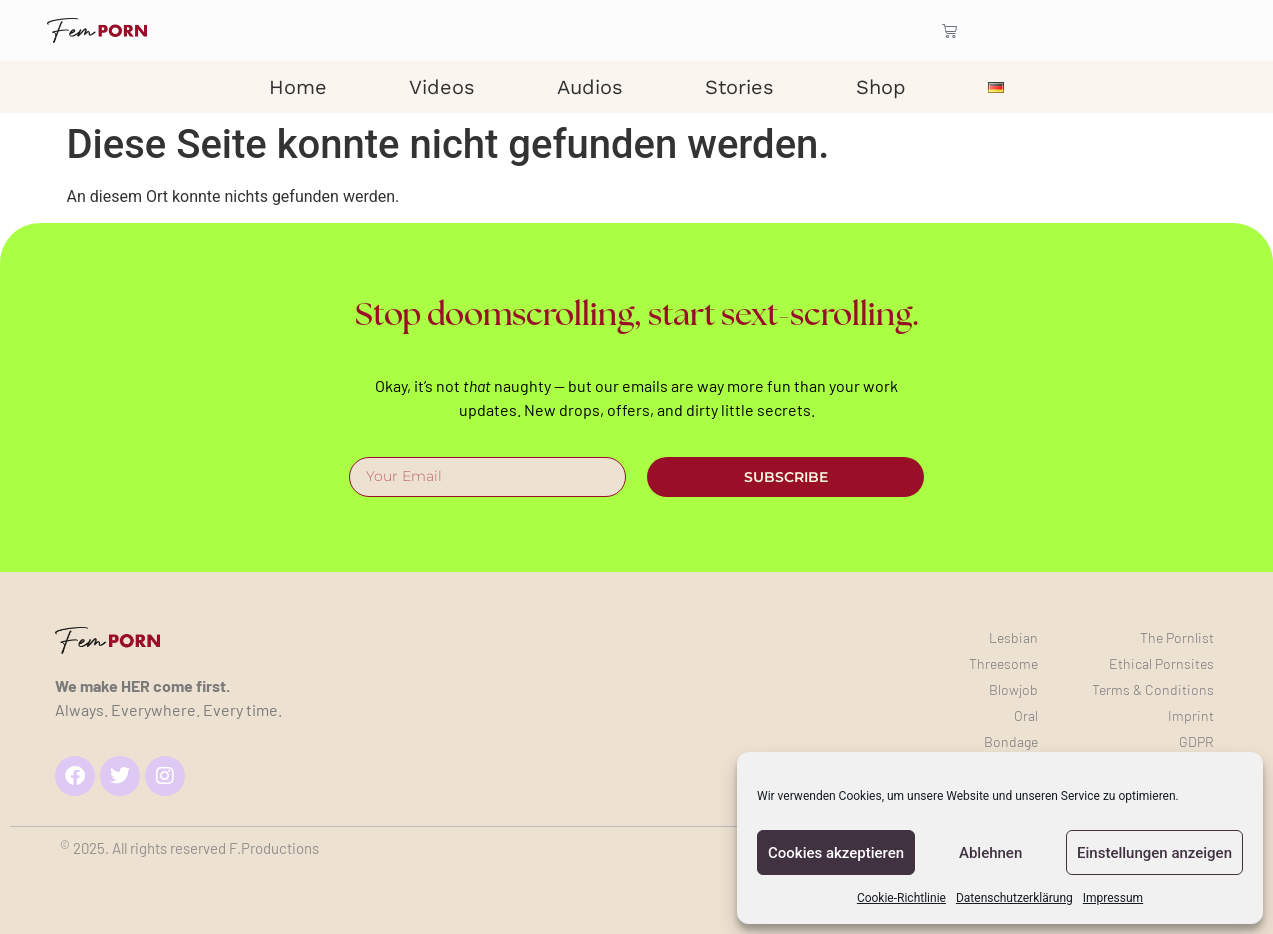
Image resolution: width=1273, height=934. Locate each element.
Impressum (1113, 898)
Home (298, 87)
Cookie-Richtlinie (901, 898)
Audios (590, 87)
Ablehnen (990, 853)
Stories (739, 87)
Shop (881, 87)
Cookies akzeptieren (836, 853)
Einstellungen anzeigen (1154, 853)
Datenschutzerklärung (1014, 898)
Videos (442, 87)
